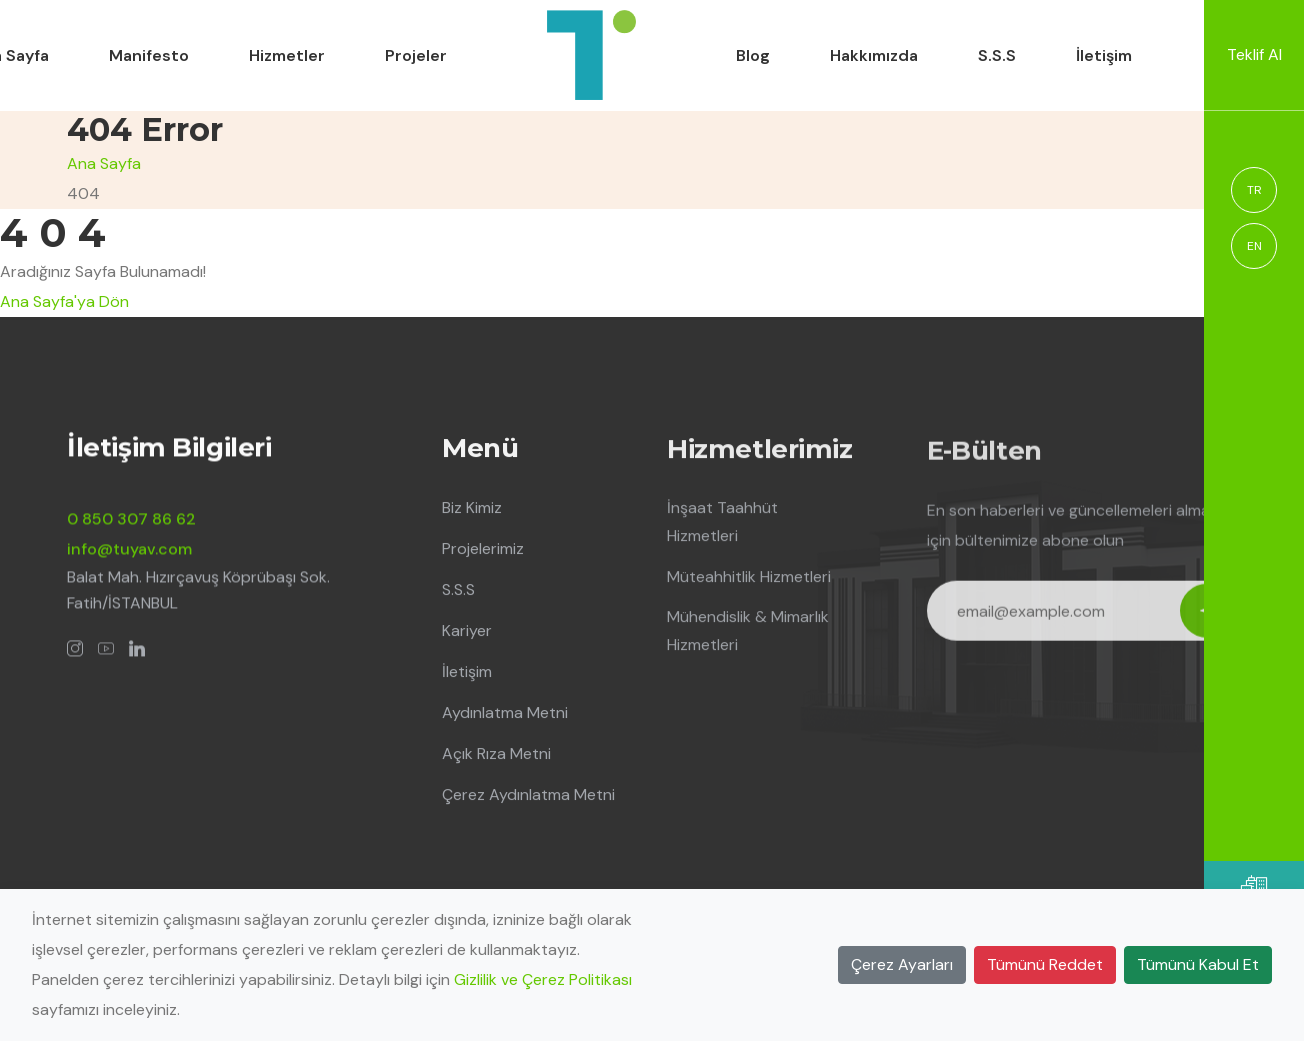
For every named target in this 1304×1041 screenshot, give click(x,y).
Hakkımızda (874, 55)
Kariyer (467, 633)
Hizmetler (287, 55)
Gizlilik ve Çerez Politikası (543, 979)
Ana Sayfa (104, 163)
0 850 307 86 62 (131, 520)
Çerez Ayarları (902, 964)
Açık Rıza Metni (496, 756)
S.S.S (997, 55)
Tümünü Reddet (1045, 964)
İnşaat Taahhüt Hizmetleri (722, 525)
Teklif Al (1254, 54)
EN (1254, 246)
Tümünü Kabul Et (1198, 964)
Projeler (416, 55)
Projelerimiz (483, 551)
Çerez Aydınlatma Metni (528, 797)
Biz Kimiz (472, 510)
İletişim (1104, 55)
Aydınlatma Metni (505, 715)
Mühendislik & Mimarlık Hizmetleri (748, 634)
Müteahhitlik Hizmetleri (749, 580)
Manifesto (149, 55)
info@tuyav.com (129, 550)
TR (1254, 190)
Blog (753, 55)
